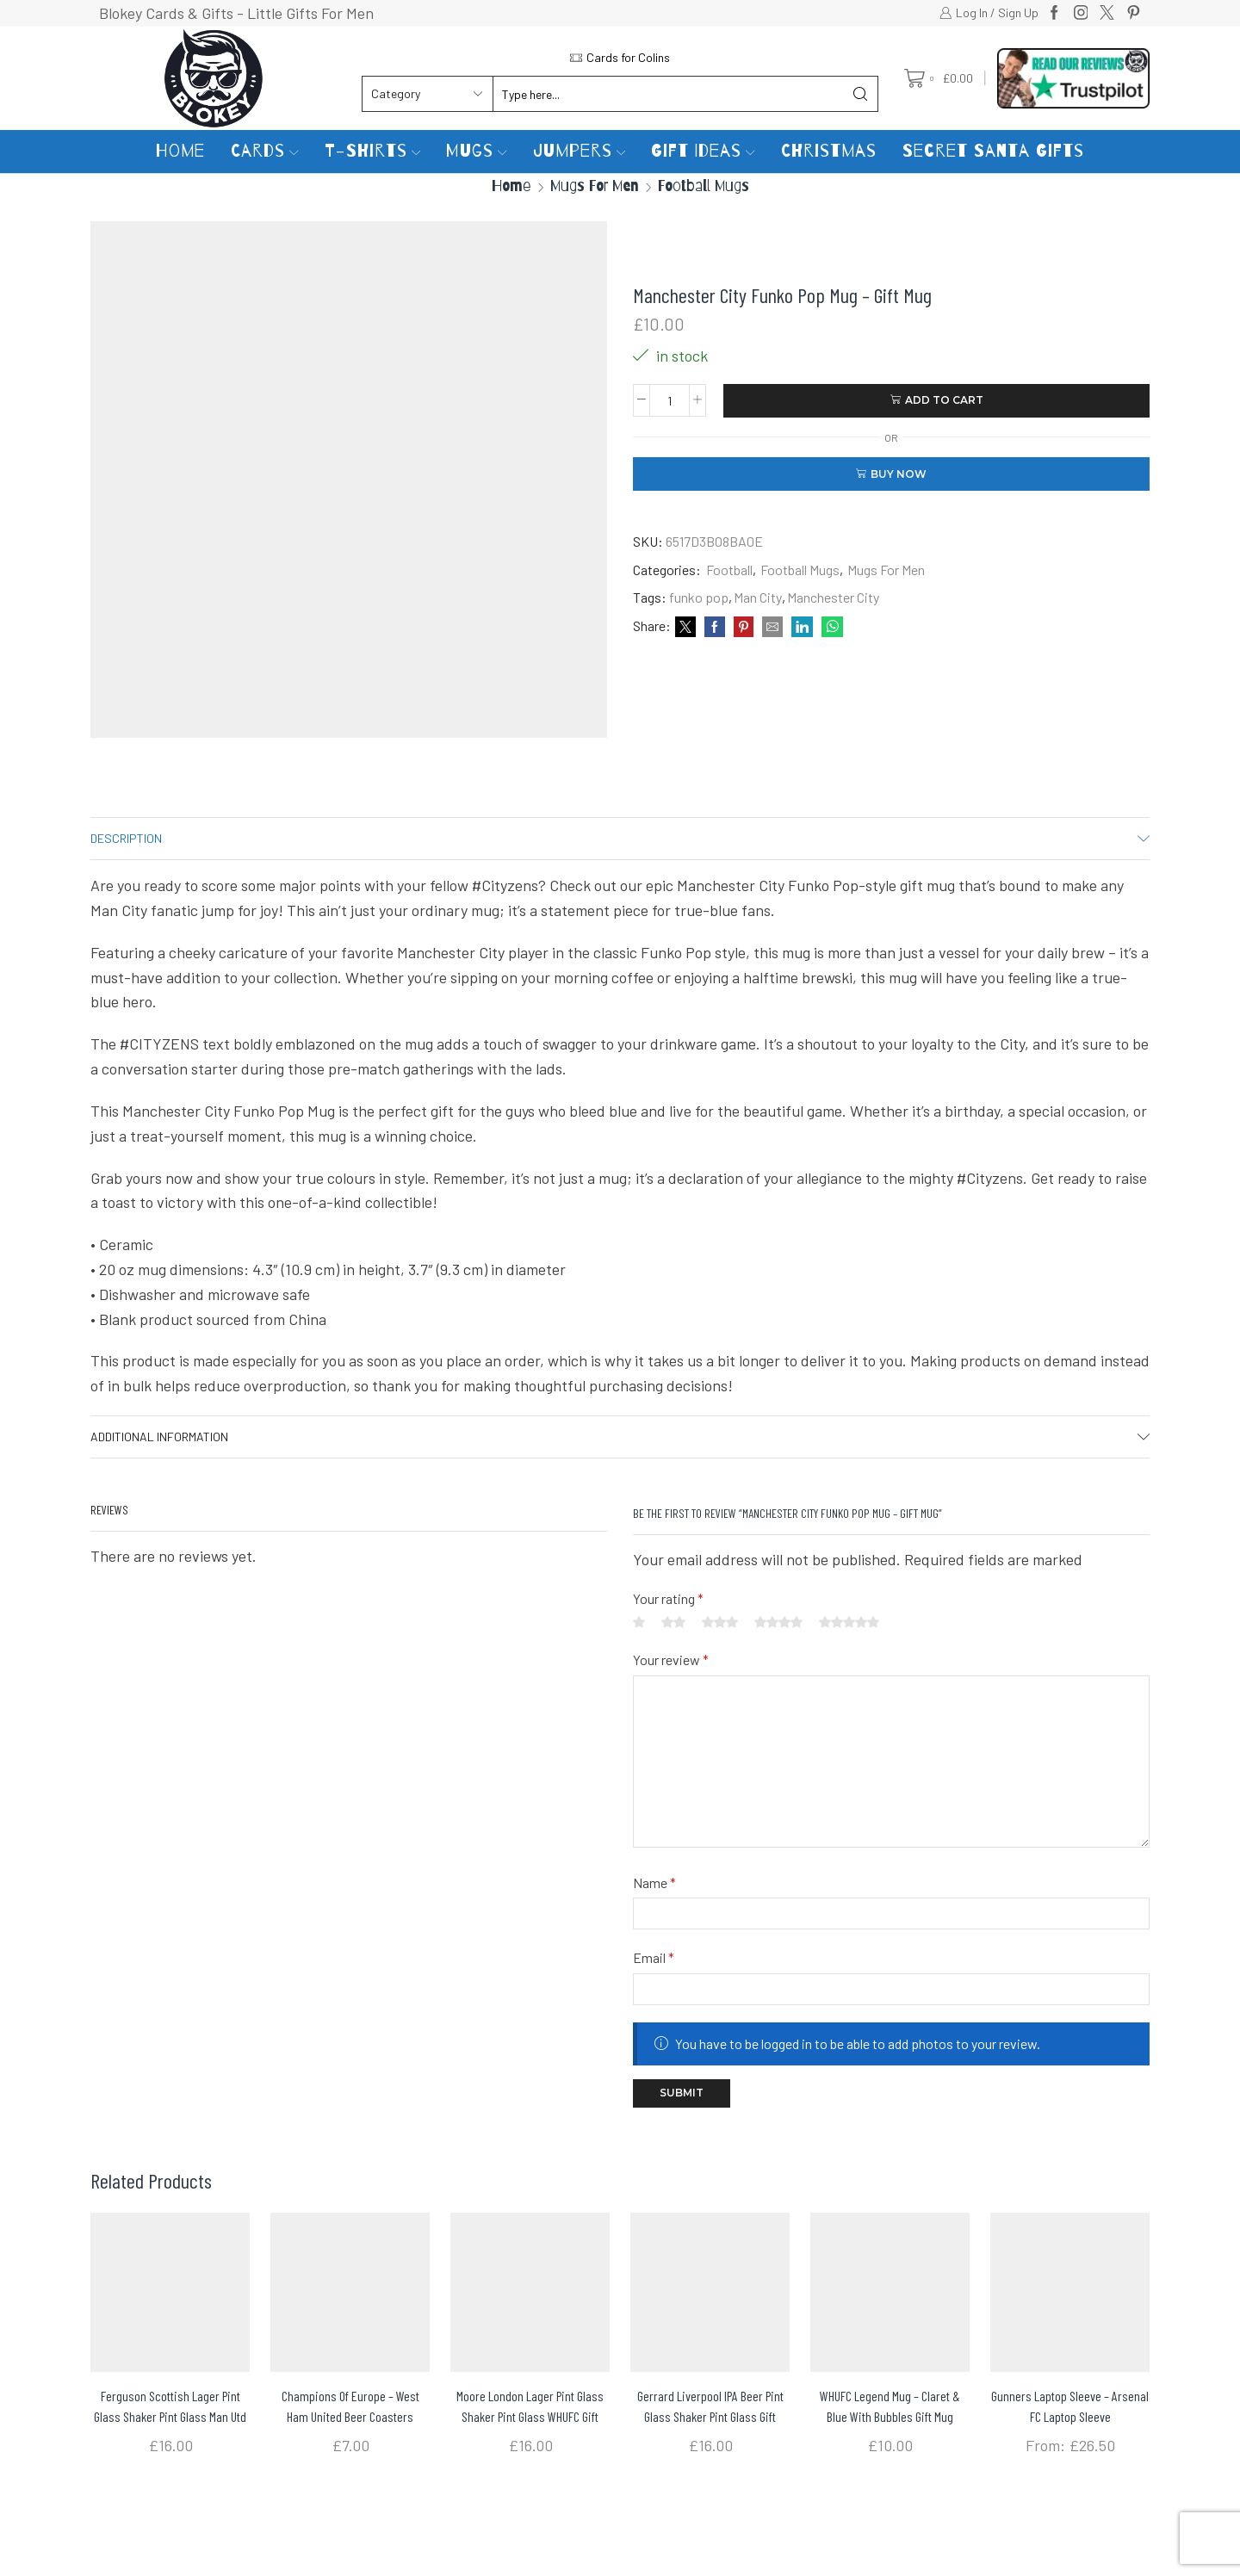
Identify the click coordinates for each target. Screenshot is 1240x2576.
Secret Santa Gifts (993, 151)
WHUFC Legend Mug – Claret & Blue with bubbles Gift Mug (890, 2405)
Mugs (476, 151)
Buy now (899, 474)
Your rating (668, 1598)
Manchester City (833, 597)
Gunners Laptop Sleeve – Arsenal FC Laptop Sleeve (1070, 2405)
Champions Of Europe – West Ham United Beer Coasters (350, 2405)
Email (653, 1957)
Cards (265, 151)
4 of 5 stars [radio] (778, 1622)
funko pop (698, 597)
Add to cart (944, 399)
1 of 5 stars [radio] (639, 1622)
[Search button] (860, 94)
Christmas (829, 151)
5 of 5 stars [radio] (849, 1622)
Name (654, 1882)
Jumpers (579, 151)
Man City (758, 597)
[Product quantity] (669, 400)
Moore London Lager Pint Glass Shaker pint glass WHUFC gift (530, 2405)
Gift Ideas (703, 151)
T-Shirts (373, 151)
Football (729, 569)
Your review (671, 1659)
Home (180, 151)
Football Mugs (703, 185)
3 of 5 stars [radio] (720, 1622)
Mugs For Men (594, 185)
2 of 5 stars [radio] (673, 1622)
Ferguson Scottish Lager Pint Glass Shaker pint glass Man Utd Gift (170, 2416)
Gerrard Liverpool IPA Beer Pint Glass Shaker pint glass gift (710, 2405)
